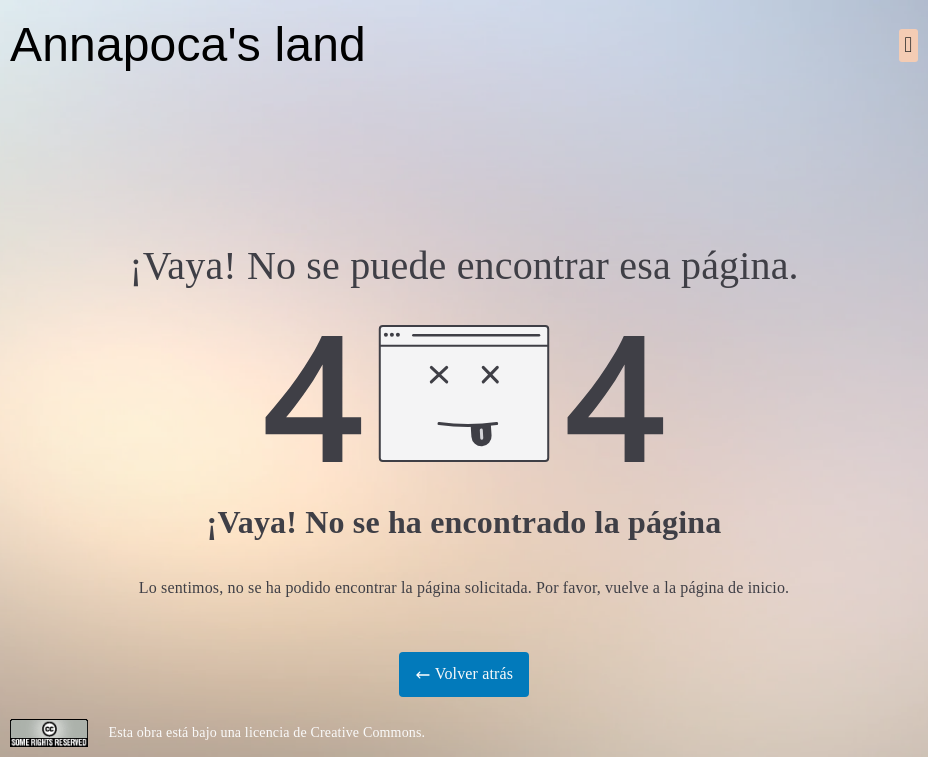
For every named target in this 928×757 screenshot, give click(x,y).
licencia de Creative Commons (333, 732)
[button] (908, 45)
